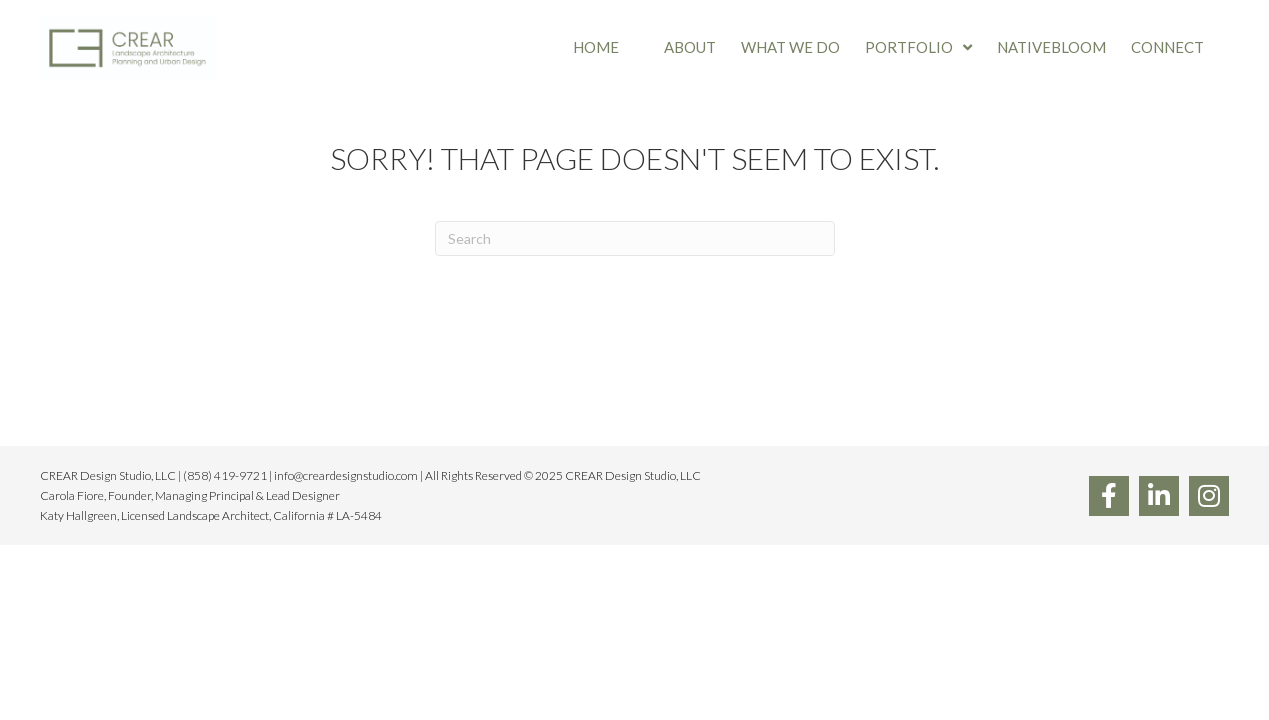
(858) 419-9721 (225, 475)
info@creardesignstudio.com (346, 475)
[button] (1109, 496)
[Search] (635, 238)
